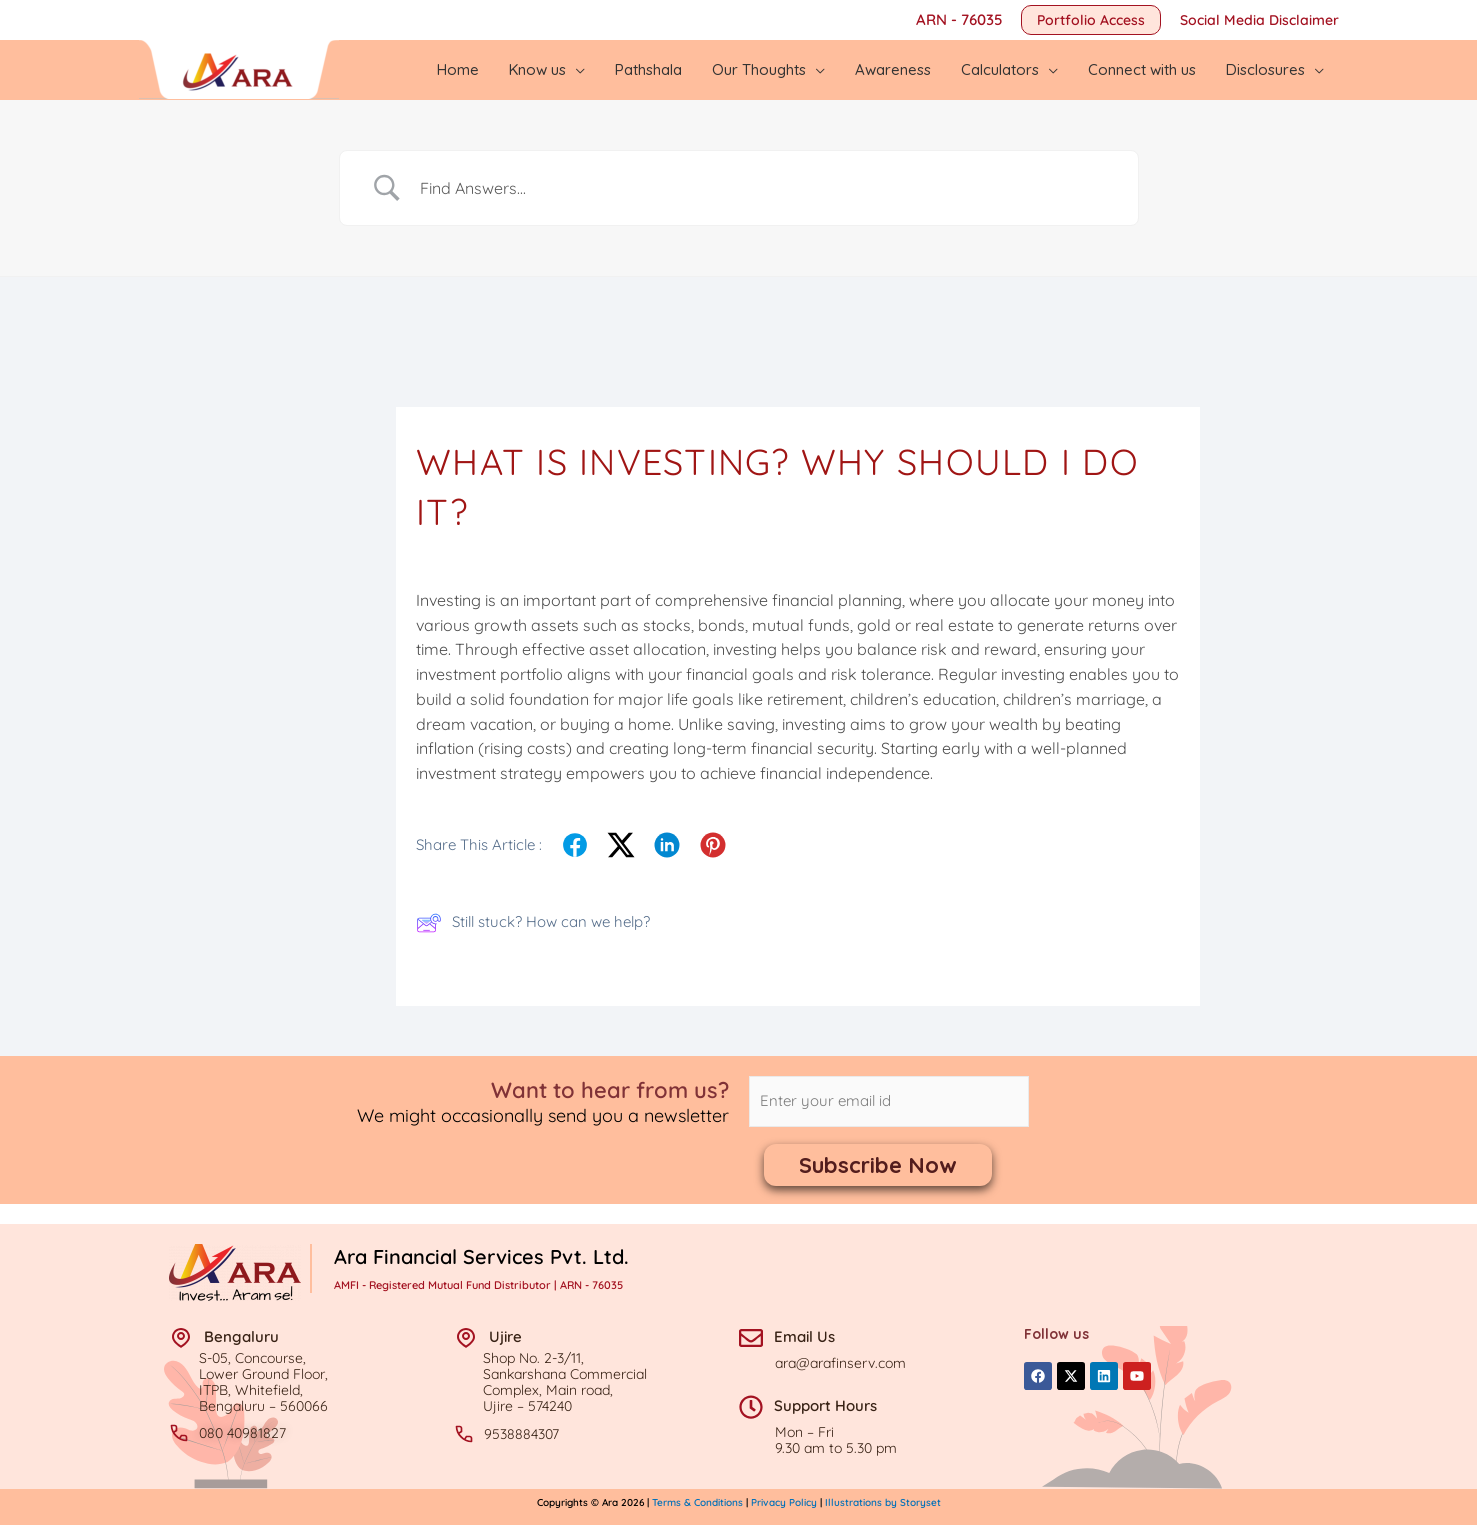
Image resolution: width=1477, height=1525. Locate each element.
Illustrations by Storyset (883, 1502)
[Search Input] (764, 188)
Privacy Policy (784, 1502)
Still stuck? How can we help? (533, 923)
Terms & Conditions (699, 1502)
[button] (1091, 20)
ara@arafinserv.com (840, 1363)
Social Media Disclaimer (1259, 20)
